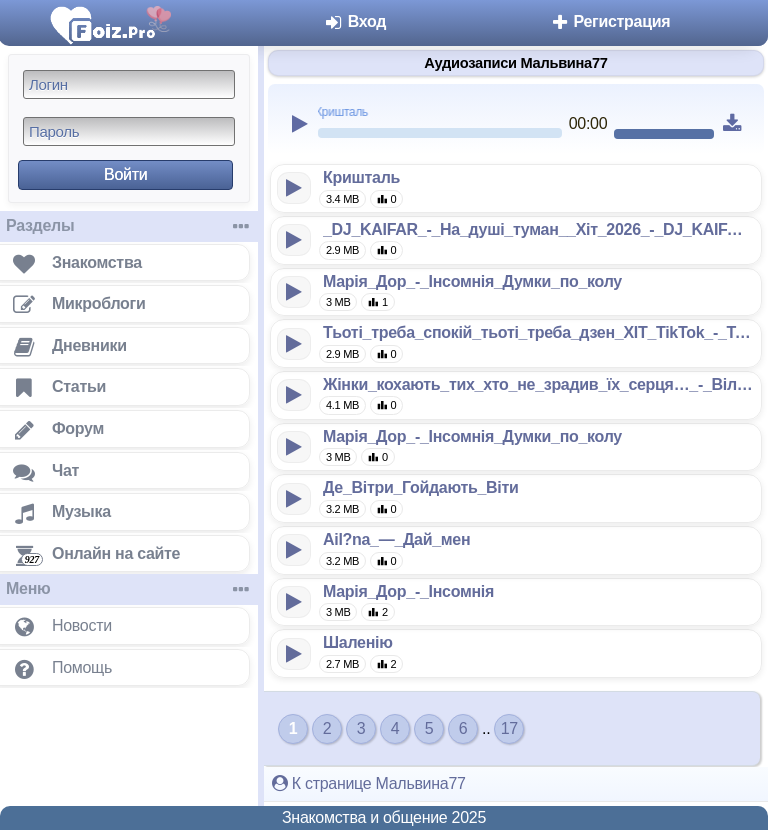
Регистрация (609, 21)
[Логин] (129, 84)
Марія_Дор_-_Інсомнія (408, 591)
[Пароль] (129, 131)
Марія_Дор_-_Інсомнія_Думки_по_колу (472, 281)
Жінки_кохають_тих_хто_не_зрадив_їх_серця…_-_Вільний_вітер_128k (538, 384)
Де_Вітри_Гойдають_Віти (421, 487)
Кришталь (361, 177)
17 (509, 728)
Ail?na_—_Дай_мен (396, 539)
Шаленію (358, 642)
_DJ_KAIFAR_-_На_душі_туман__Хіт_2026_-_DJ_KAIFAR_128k (538, 229)
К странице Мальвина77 (369, 783)
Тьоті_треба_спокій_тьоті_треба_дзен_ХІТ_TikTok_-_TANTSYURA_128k (538, 332)
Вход (355, 21)
